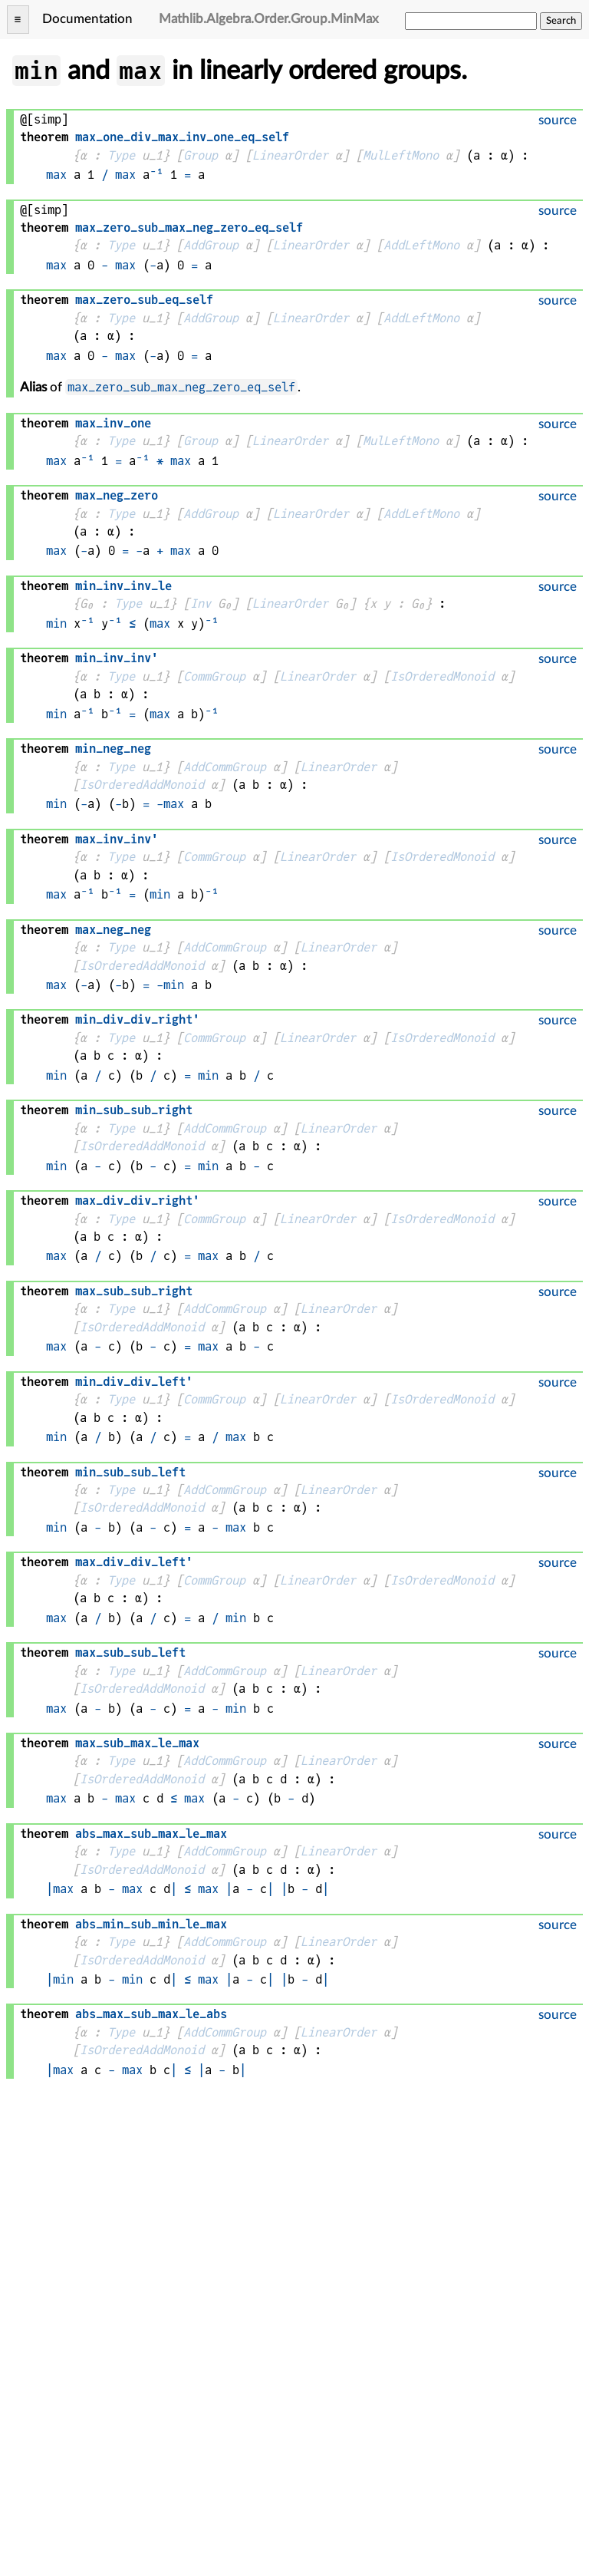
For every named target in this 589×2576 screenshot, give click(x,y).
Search (561, 20)
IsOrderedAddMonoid (142, 784)
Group (200, 155)
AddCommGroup (224, 767)
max (56, 174)
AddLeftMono (421, 245)
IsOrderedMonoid (442, 676)
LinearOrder (290, 155)
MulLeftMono (401, 155)
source (557, 120)
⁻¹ (156, 174)
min (56, 623)
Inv (200, 603)
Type (121, 155)
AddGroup (211, 245)
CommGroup (214, 676)
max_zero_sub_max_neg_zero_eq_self (181, 387)
